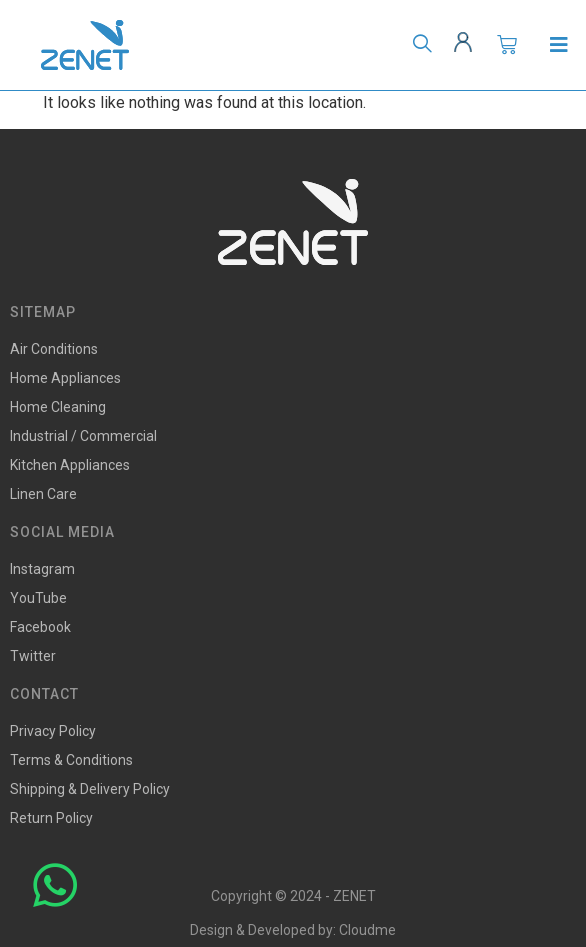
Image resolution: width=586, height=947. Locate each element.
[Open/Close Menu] (558, 45)
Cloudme (367, 930)
